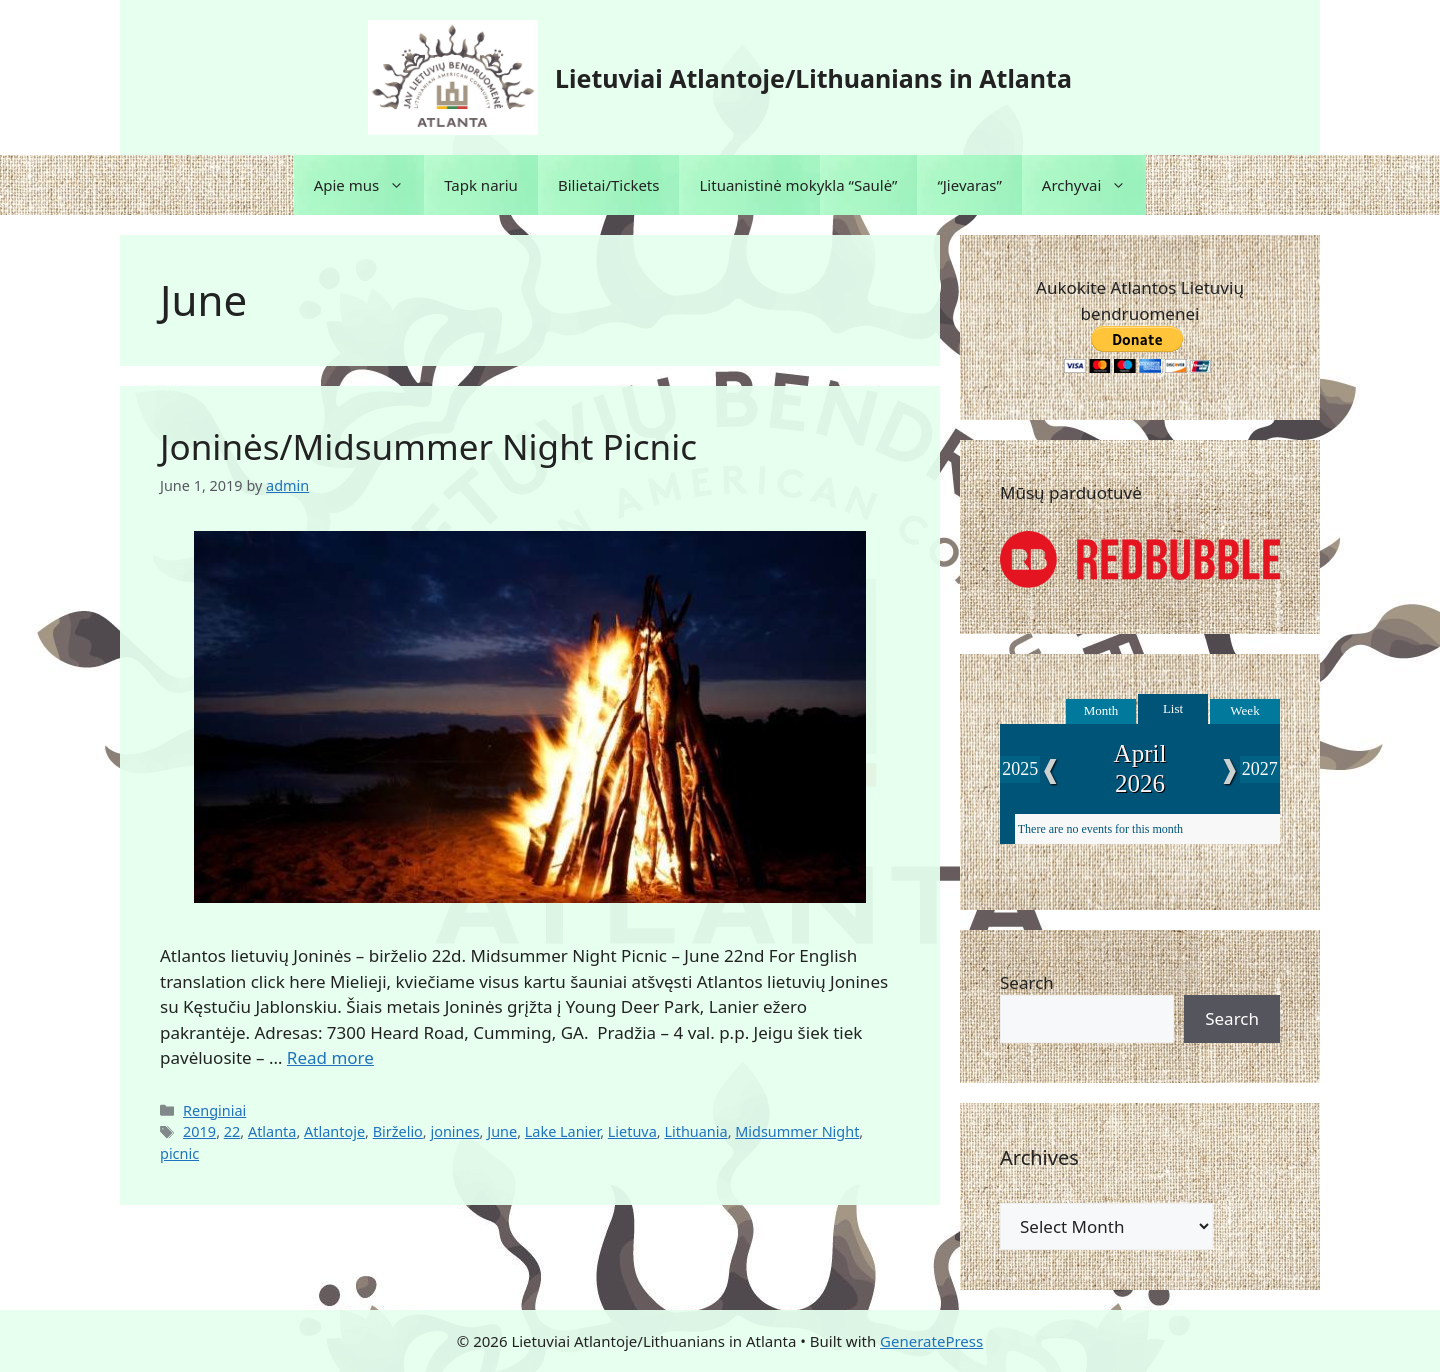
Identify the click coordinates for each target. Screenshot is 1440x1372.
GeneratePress (931, 1341)
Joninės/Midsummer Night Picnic (428, 446)
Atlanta (272, 1131)
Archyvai (1094, 185)
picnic (179, 1153)
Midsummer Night (797, 1131)
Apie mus (369, 185)
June (502, 1131)
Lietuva (632, 1131)
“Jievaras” (969, 185)
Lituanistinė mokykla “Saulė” (798, 185)
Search (1027, 982)
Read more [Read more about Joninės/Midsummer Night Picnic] (330, 1057)
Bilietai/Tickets (609, 185)
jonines (454, 1131)
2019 (199, 1131)
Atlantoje (334, 1131)
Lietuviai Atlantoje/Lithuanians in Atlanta (813, 78)
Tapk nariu (481, 185)
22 (232, 1131)
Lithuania (695, 1131)
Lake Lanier (562, 1131)
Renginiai (214, 1110)
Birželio (398, 1131)
